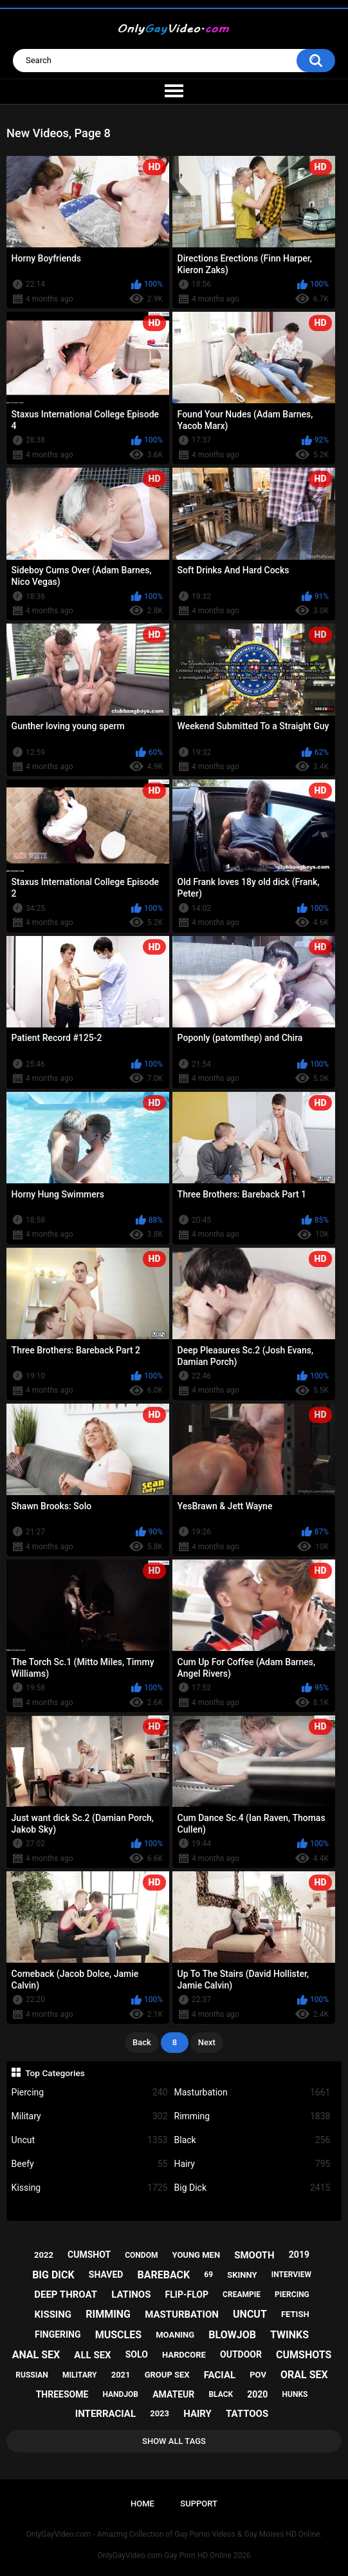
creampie (242, 2294)
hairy (197, 2413)
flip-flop (186, 2294)
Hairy (252, 2164)
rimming (108, 2314)
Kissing (90, 2187)
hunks (295, 2394)
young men (196, 2255)
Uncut (90, 2140)
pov (258, 2375)
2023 (159, 2413)
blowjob (232, 2335)
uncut (250, 2314)
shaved (106, 2274)
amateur (173, 2394)
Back (142, 2042)
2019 (299, 2254)
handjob (120, 2394)
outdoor (241, 2354)
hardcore (184, 2355)
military (79, 2375)
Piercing (90, 2092)
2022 (43, 2255)
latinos (131, 2294)
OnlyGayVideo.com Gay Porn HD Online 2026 (173, 2555)
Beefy (90, 2164)
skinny (242, 2275)
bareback (164, 2275)
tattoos (247, 2413)
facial (219, 2375)
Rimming (252, 2116)
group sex (167, 2375)
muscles (118, 2335)
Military (90, 2116)
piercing (292, 2294)
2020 (257, 2394)
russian (31, 2375)
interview (291, 2274)
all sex (92, 2355)
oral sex (304, 2375)
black (220, 2394)
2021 (121, 2375)
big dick (53, 2275)
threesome (62, 2394)
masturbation (182, 2314)
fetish (295, 2314)
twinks (289, 2335)
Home (142, 2503)
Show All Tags (174, 2441)
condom (141, 2255)
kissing (52, 2314)
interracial (105, 2413)
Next (206, 2042)
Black (252, 2140)
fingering (58, 2334)
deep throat (65, 2294)
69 (208, 2274)
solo (136, 2354)
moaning (175, 2335)
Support (198, 2503)
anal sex (36, 2355)
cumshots (303, 2355)
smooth (254, 2255)
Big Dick (252, 2187)
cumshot (89, 2254)
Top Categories (55, 2073)
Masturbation (252, 2092)
